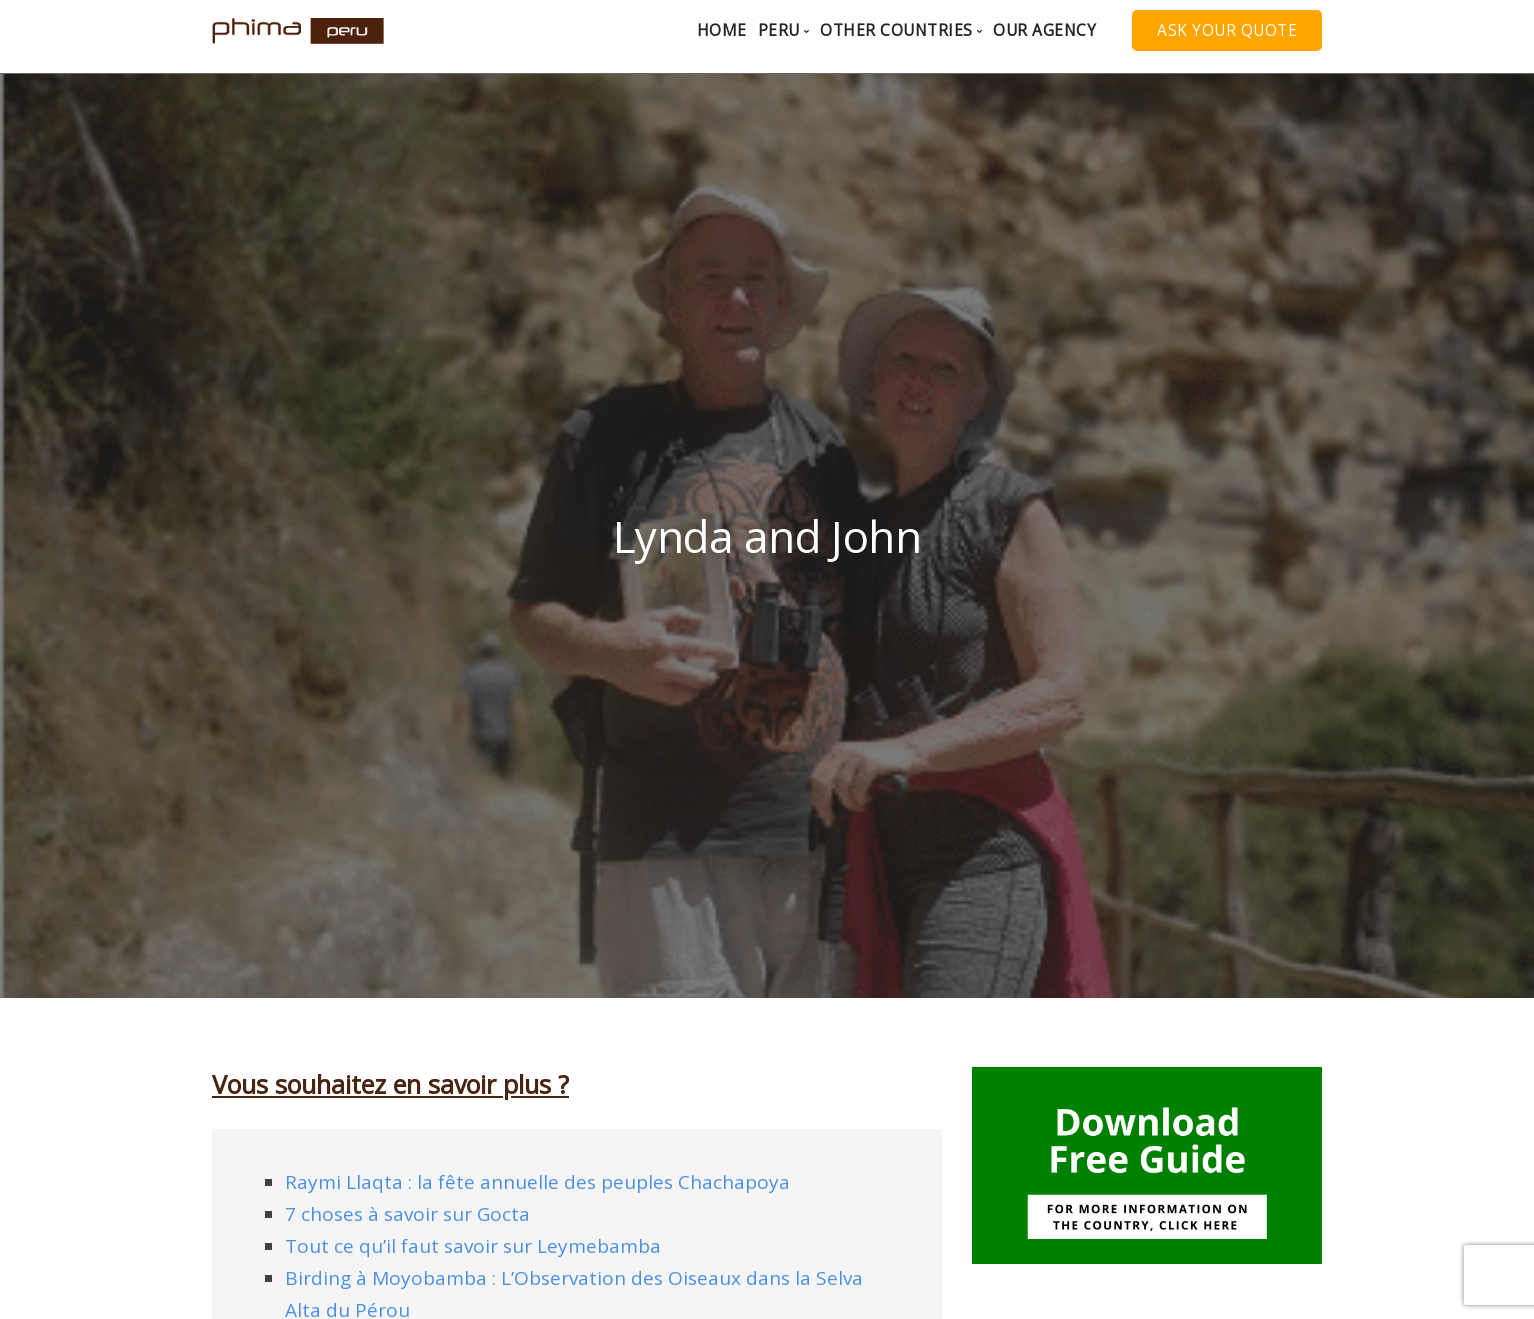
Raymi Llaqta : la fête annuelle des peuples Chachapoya (537, 1182)
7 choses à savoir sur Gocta (407, 1214)
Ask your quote (1227, 30)
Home (722, 30)
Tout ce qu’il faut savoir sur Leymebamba (473, 1246)
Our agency (1044, 30)
